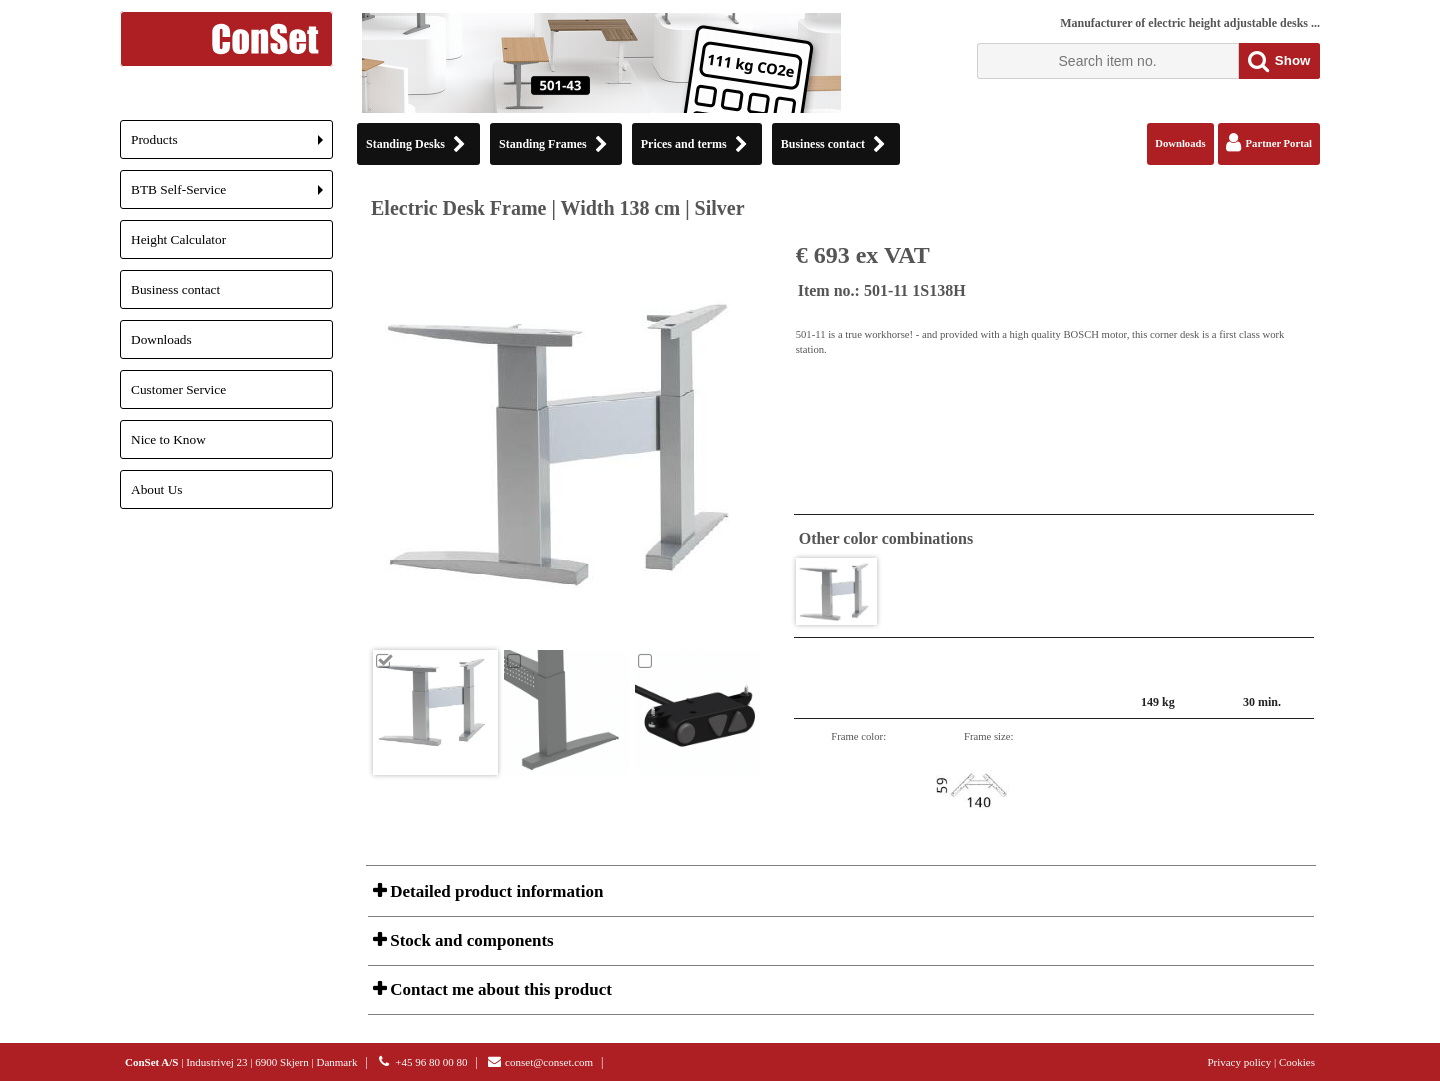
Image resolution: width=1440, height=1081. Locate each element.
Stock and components (470, 940)
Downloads (161, 339)
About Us (156, 489)
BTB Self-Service (232, 195)
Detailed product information (494, 891)
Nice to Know (168, 439)
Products (232, 145)
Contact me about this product (499, 989)
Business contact (175, 289)
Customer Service (178, 389)
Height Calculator (178, 239)
